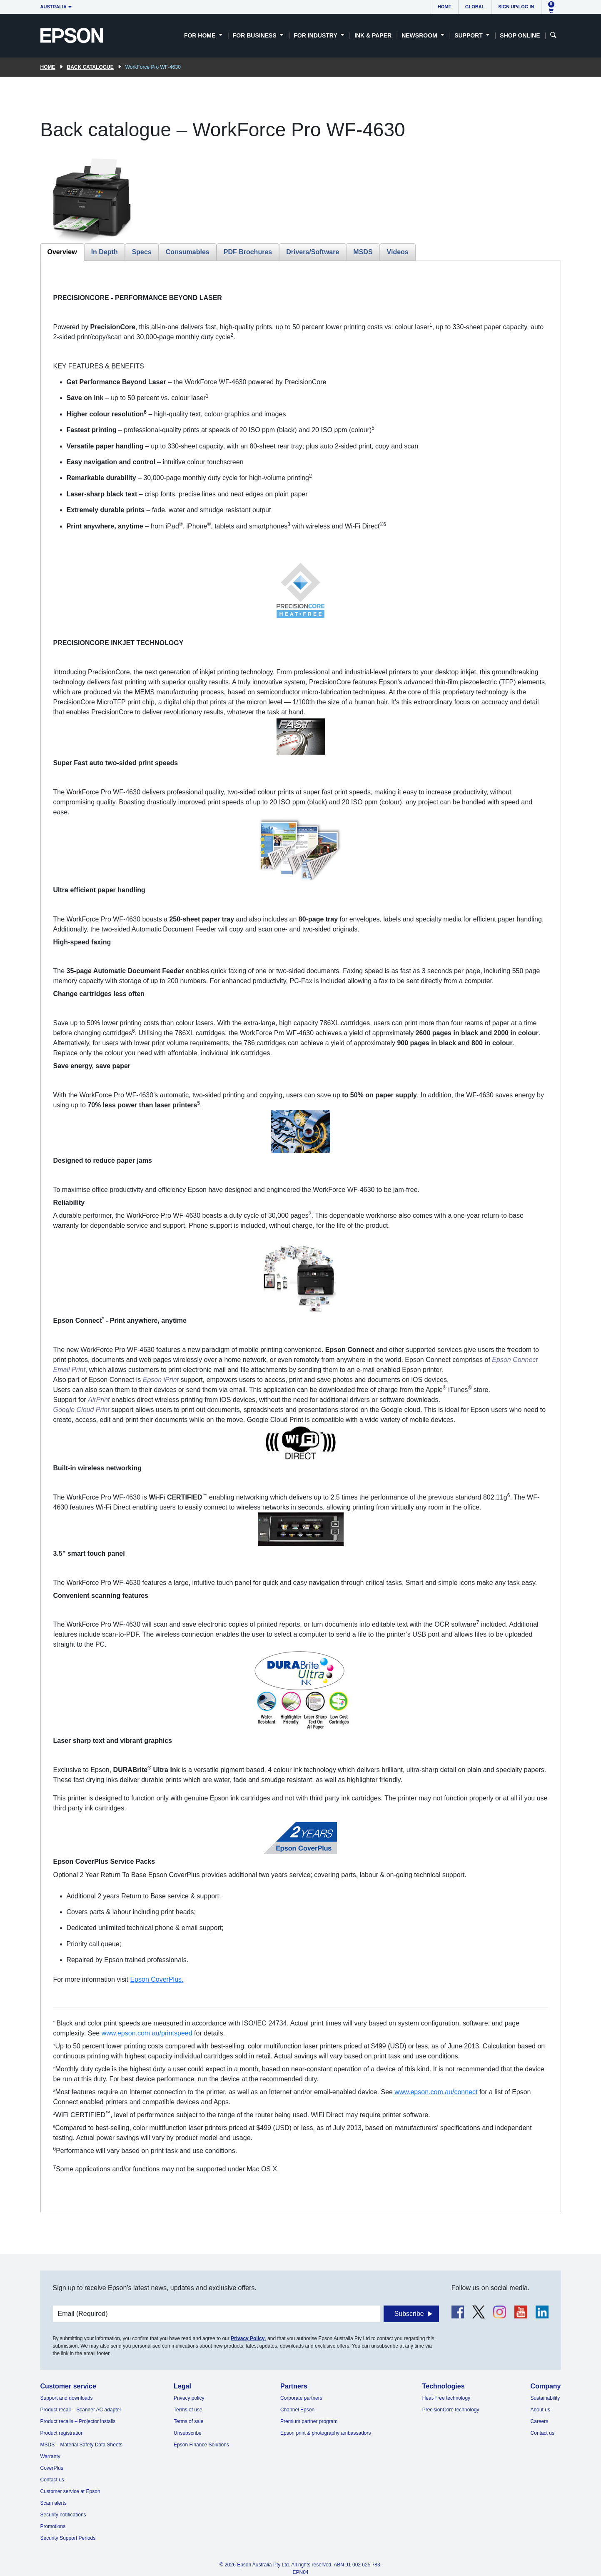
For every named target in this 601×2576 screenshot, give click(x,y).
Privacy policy (189, 2398)
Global (474, 6)
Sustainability (545, 2398)
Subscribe (409, 2313)
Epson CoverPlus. (156, 1979)
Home (444, 6)
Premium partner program (308, 2421)
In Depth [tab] (104, 251)
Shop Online (520, 35)
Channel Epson (297, 2410)
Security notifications (63, 2515)
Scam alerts (53, 2503)
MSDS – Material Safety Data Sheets (81, 2445)
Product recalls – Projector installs (78, 2421)
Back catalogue (90, 67)
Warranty (50, 2456)
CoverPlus (51, 2468)
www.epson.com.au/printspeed (147, 2033)
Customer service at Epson (70, 2491)
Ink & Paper (373, 35)
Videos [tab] (398, 251)
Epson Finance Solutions (201, 2445)
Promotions (53, 2526)
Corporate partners (301, 2398)
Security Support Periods (68, 2538)
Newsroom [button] (420, 35)
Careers (540, 2421)
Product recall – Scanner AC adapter (81, 2410)
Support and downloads (66, 2398)
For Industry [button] (316, 35)
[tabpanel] (300, 1236)
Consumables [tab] (187, 251)
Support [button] (469, 35)
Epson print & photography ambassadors (325, 2433)
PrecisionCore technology (450, 2410)
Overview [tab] (62, 251)
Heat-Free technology (446, 2398)
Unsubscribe (188, 2433)
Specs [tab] (142, 251)
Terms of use (188, 2410)
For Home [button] (200, 35)
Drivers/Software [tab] (312, 251)
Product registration (62, 2433)
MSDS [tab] (362, 251)
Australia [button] (53, 6)
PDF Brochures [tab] (248, 251)
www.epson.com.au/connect (435, 2091)
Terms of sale (188, 2421)
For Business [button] (255, 35)
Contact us (52, 2480)
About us (540, 2410)
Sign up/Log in (516, 6)
